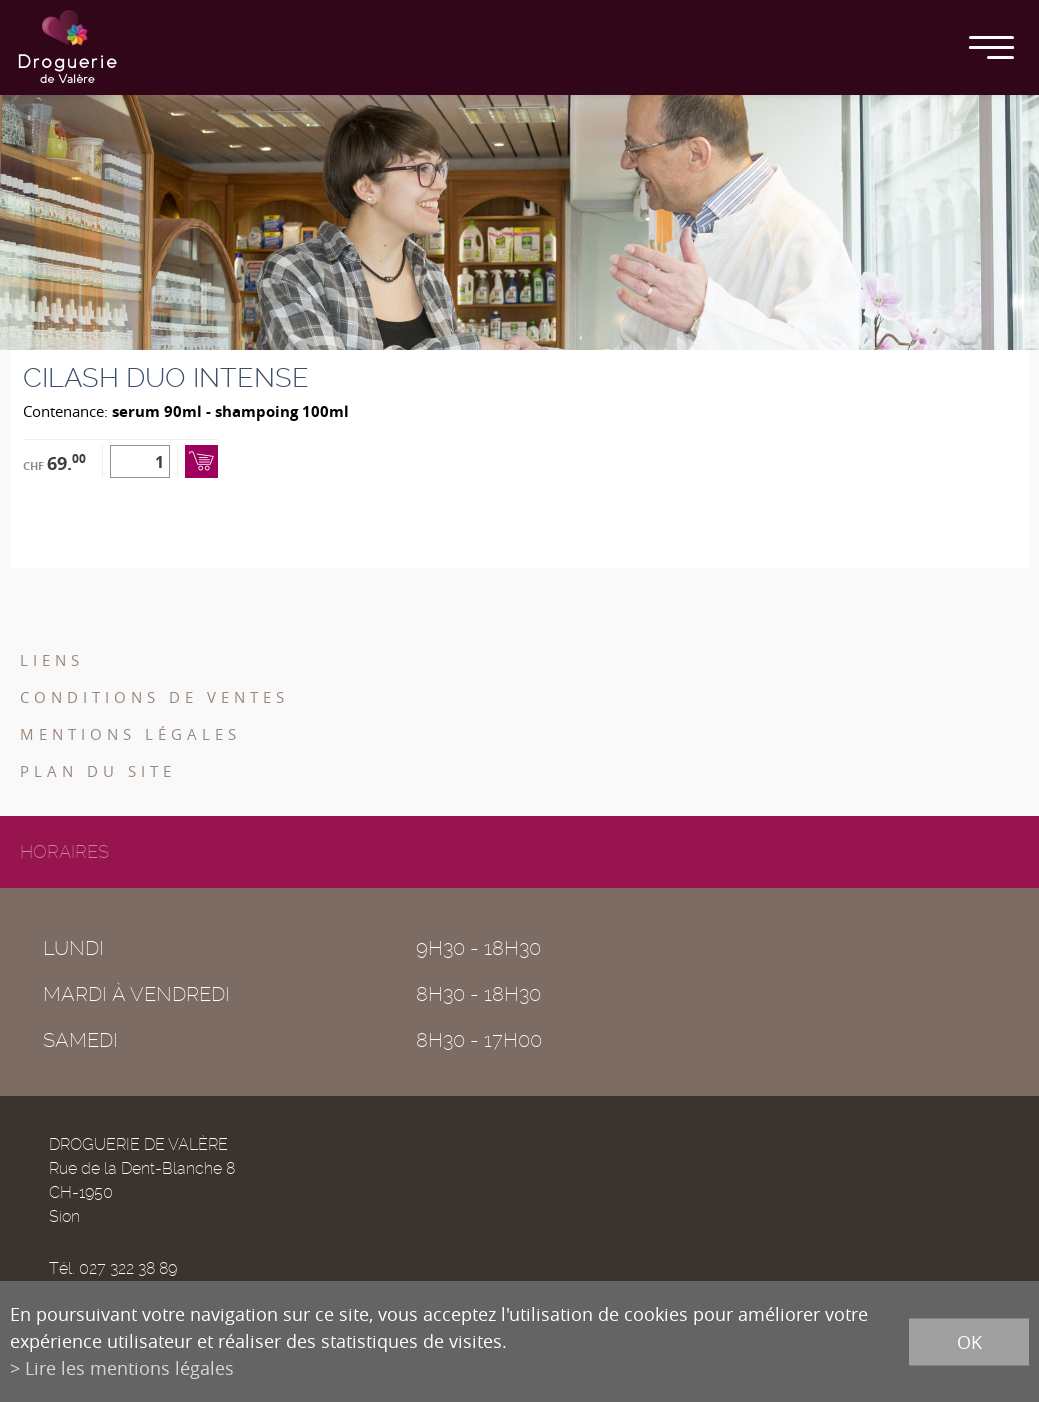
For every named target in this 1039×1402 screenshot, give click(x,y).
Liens (52, 660)
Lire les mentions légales (129, 1368)
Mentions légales (130, 734)
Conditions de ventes (154, 697)
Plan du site (98, 771)
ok (969, 1341)
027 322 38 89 (128, 1268)
